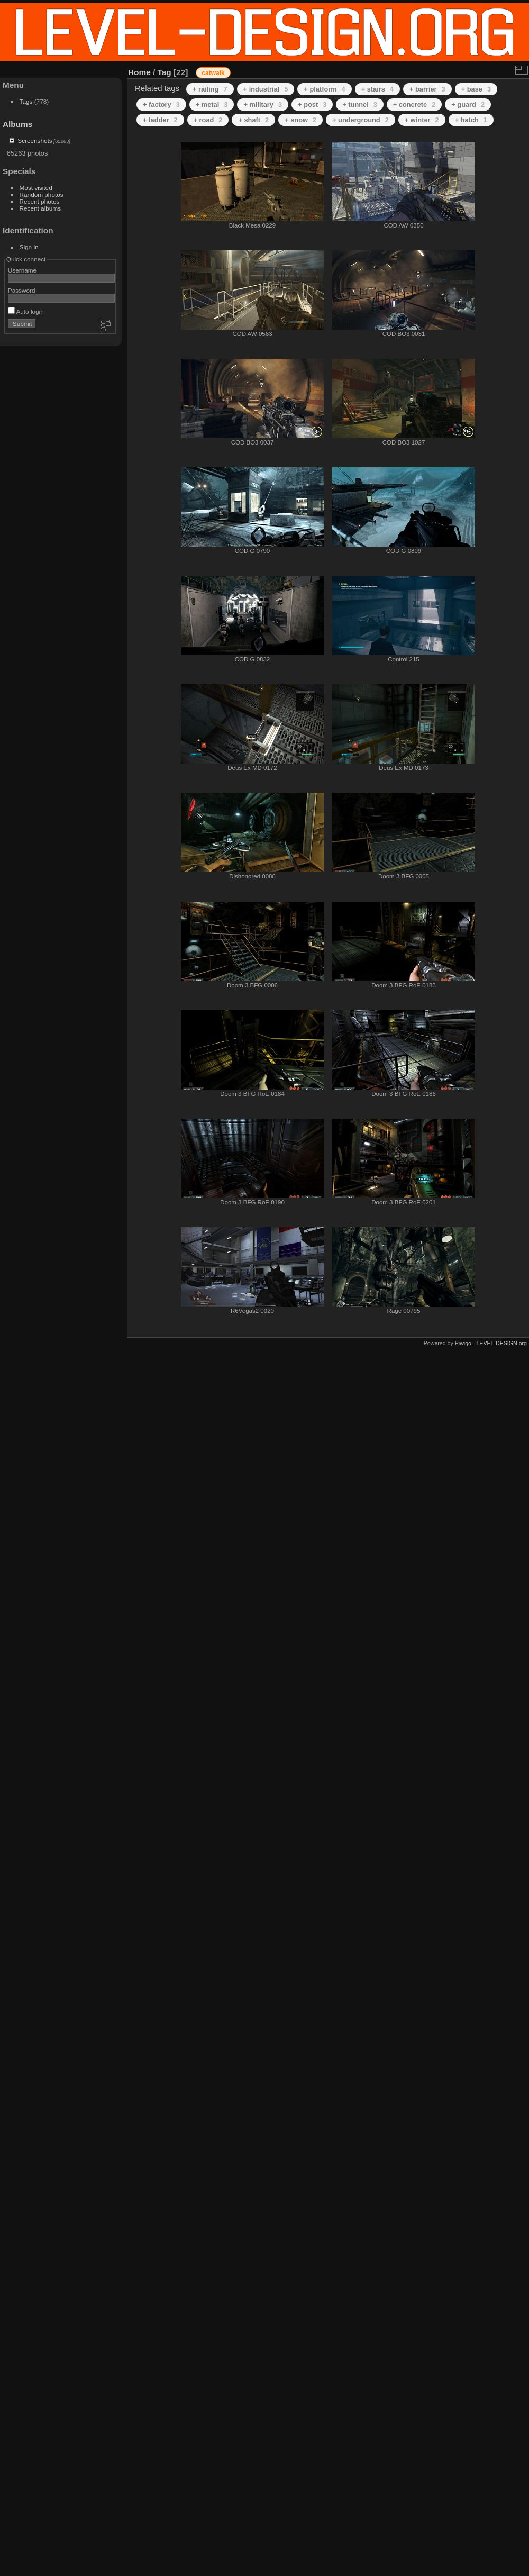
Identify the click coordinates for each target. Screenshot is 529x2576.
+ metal (212, 104)
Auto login (26, 311)
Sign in (29, 246)
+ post (312, 104)
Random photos (41, 194)
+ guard (468, 104)
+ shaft (253, 120)
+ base (476, 89)
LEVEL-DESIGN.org (501, 1343)
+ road (208, 120)
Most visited (36, 187)
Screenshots (34, 140)
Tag (164, 72)
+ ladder (160, 120)
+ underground (360, 120)
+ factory (161, 104)
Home (139, 72)
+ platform (324, 89)
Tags (26, 101)
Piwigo (463, 1343)
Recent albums (40, 208)
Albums (17, 124)
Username (22, 270)
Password (21, 290)
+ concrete (414, 104)
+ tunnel (359, 104)
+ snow (300, 120)
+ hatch (471, 120)
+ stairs (377, 89)
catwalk (213, 73)
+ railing (210, 89)
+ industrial (265, 89)
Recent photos (40, 201)
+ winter (422, 120)
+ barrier (427, 89)
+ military (262, 104)
